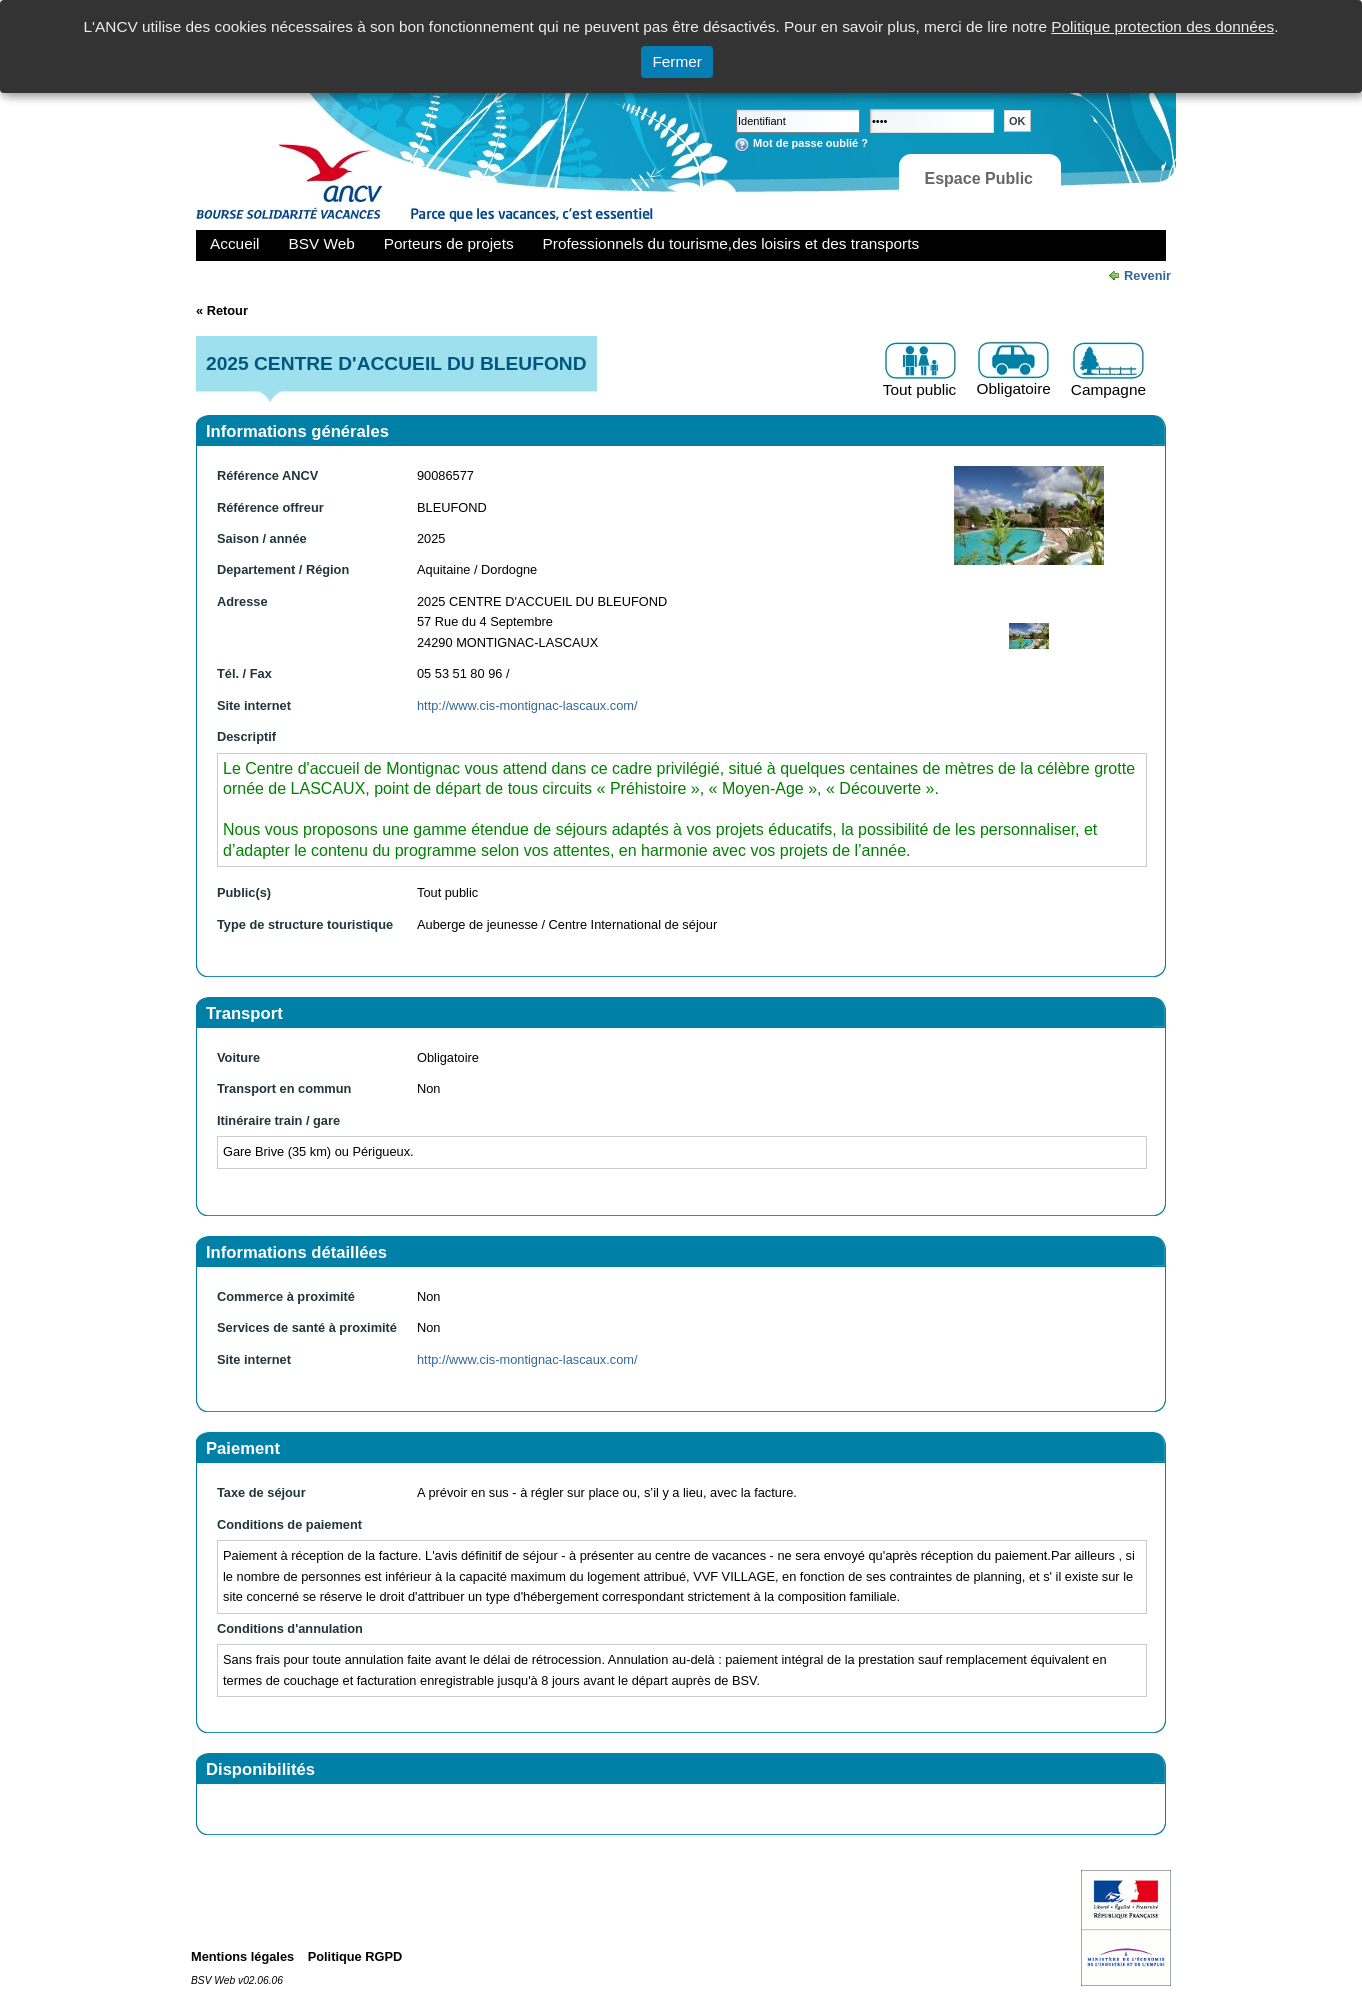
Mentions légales (242, 1956)
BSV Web (322, 243)
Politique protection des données (1162, 26)
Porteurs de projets (449, 243)
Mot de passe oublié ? (810, 143)
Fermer (677, 61)
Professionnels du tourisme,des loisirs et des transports (731, 243)
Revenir (1147, 275)
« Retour (222, 310)
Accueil (235, 243)
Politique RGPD (355, 1956)
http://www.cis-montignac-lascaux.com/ (527, 705)
